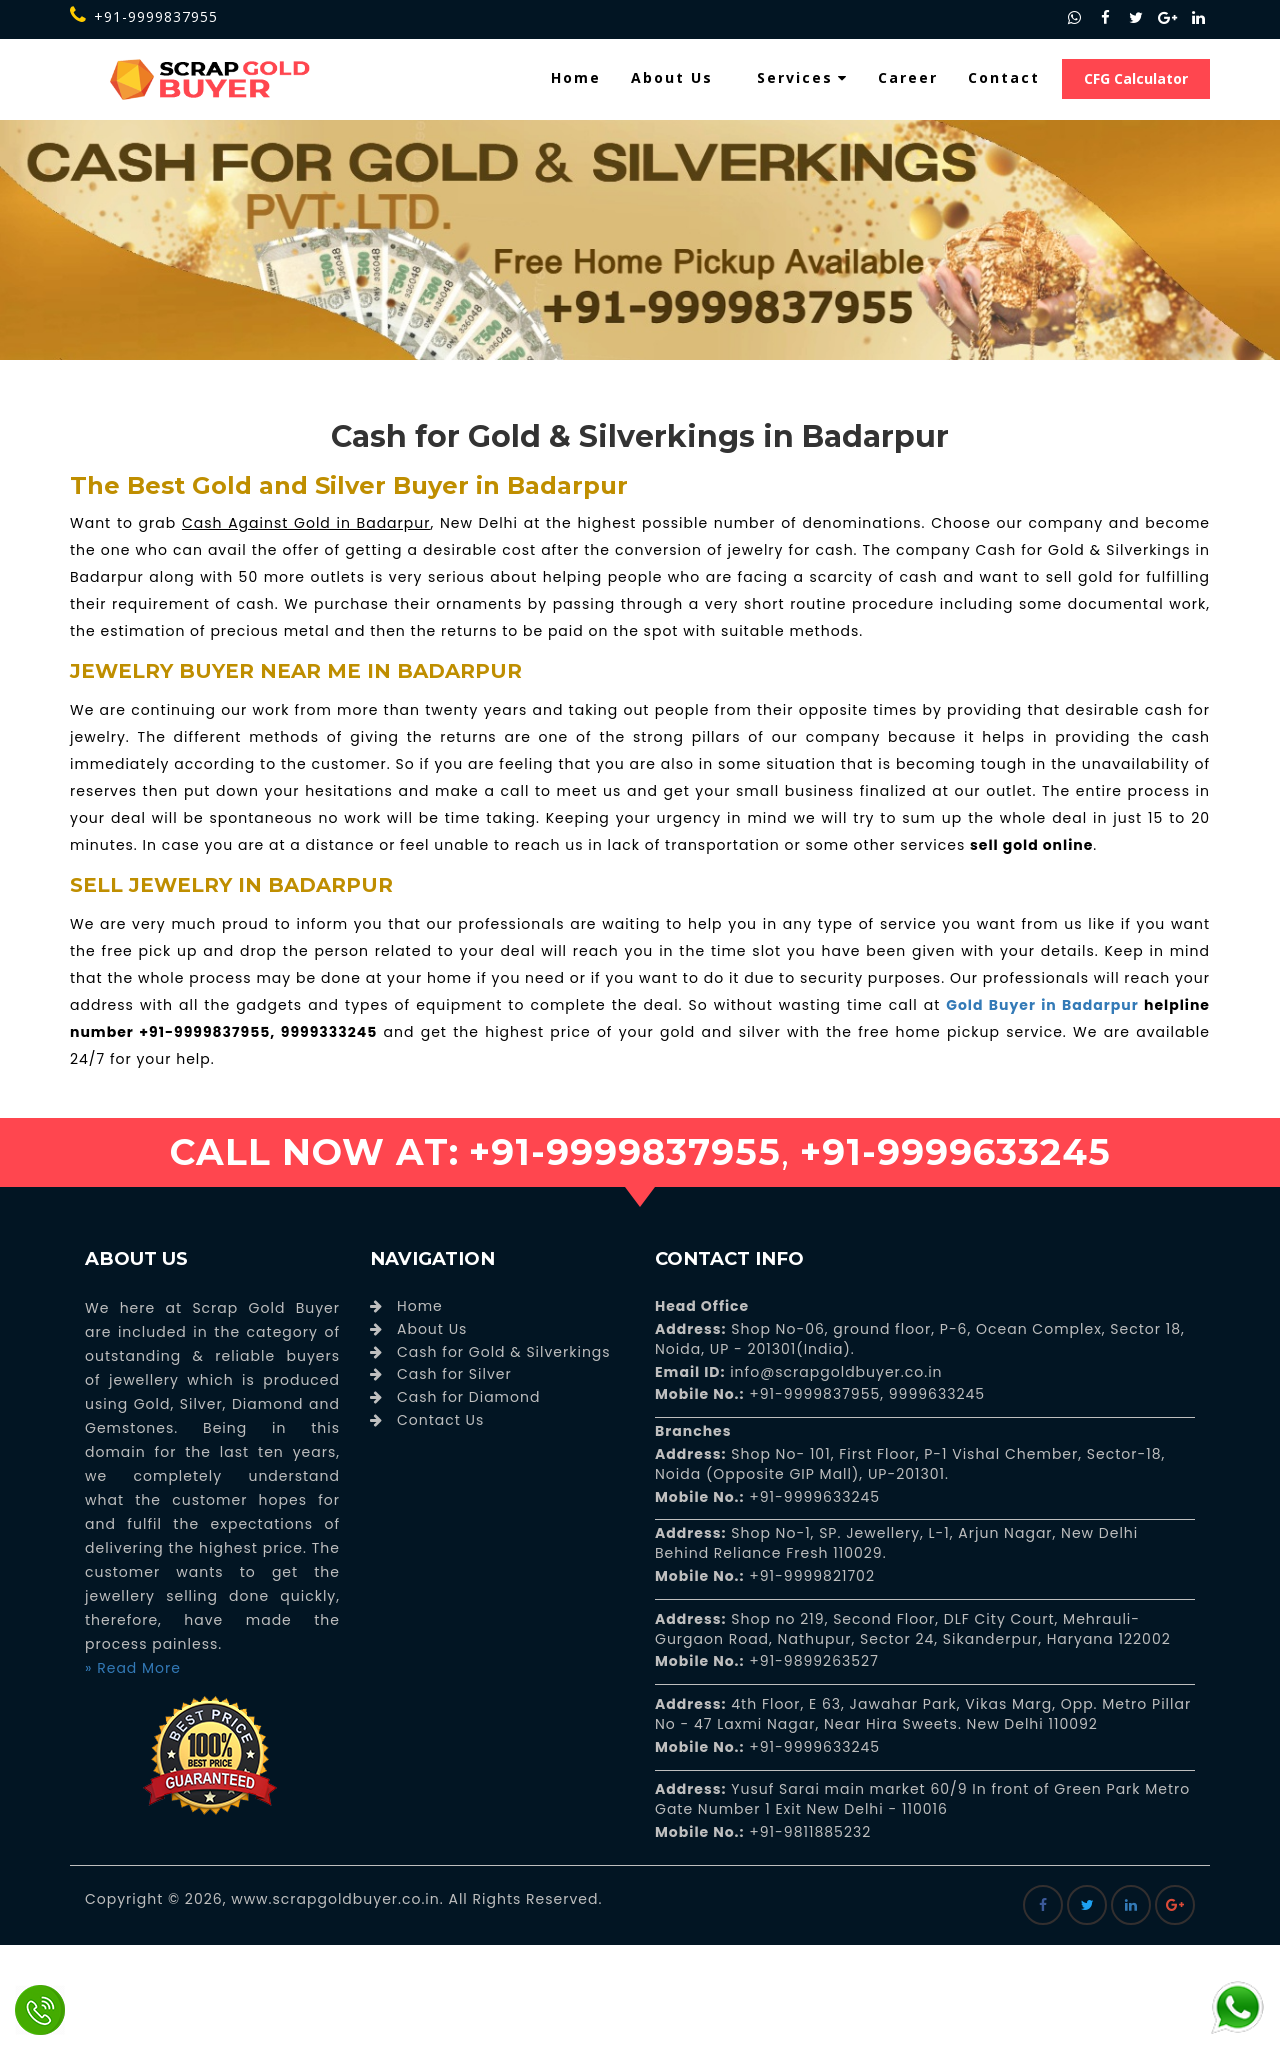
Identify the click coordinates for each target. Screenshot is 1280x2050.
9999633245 (934, 1394)
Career (908, 77)
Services (802, 77)
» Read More (133, 1668)
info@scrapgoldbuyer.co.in (833, 1372)
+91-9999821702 (810, 1576)
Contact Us (440, 1420)
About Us (672, 77)
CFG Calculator (1136, 78)
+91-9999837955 (144, 16)
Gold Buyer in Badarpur (1042, 1005)
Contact (1004, 77)
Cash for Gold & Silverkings (504, 1352)
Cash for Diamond (468, 1397)
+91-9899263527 (814, 1661)
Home (576, 77)
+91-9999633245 (813, 1497)
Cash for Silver (454, 1374)
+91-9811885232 (808, 1832)
